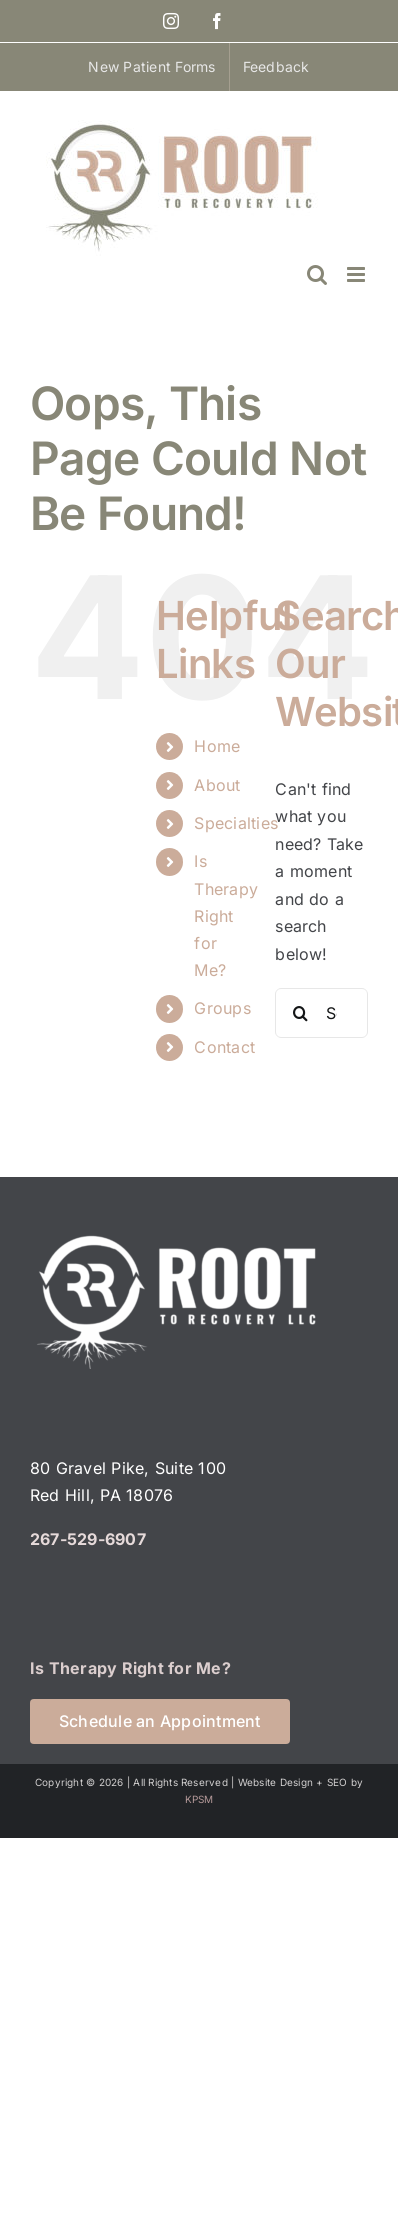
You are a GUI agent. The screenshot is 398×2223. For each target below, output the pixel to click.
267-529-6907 (88, 1539)
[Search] (300, 1013)
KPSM (199, 1799)
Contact (224, 1047)
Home (217, 746)
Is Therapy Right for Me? (226, 915)
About (217, 785)
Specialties (236, 823)
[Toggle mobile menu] (357, 274)
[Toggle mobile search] (317, 274)
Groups (222, 1008)
